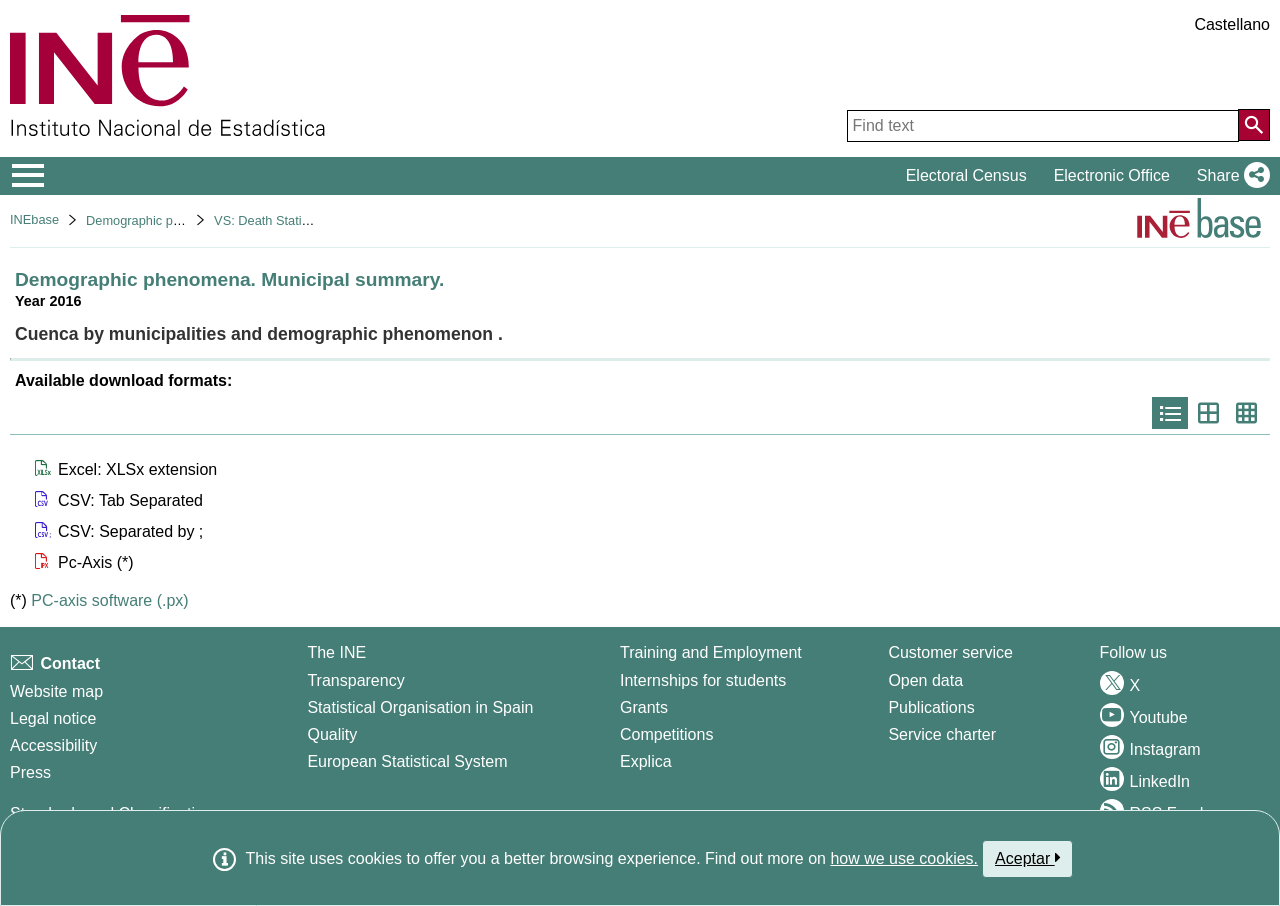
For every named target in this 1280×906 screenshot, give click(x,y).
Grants (644, 707)
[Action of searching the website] (1254, 125)
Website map (56, 691)
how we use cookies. (904, 858)
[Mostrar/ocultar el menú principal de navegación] (28, 176)
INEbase (34, 219)
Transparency (355, 680)
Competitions (666, 734)
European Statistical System (407, 761)
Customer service (950, 652)
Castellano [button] (1232, 24)
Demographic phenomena (159, 220)
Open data (925, 680)
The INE (336, 652)
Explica (646, 761)
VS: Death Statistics (270, 220)
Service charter (942, 734)
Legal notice (53, 718)
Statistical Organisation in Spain (420, 707)
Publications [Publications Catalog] (931, 707)
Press (30, 772)
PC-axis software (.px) (109, 600)
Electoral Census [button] (966, 175)
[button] (1229, 176)
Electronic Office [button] (1112, 175)
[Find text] (1043, 126)
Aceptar (1027, 858)
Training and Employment (711, 652)
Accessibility (53, 745)
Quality (332, 734)
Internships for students (703, 680)
